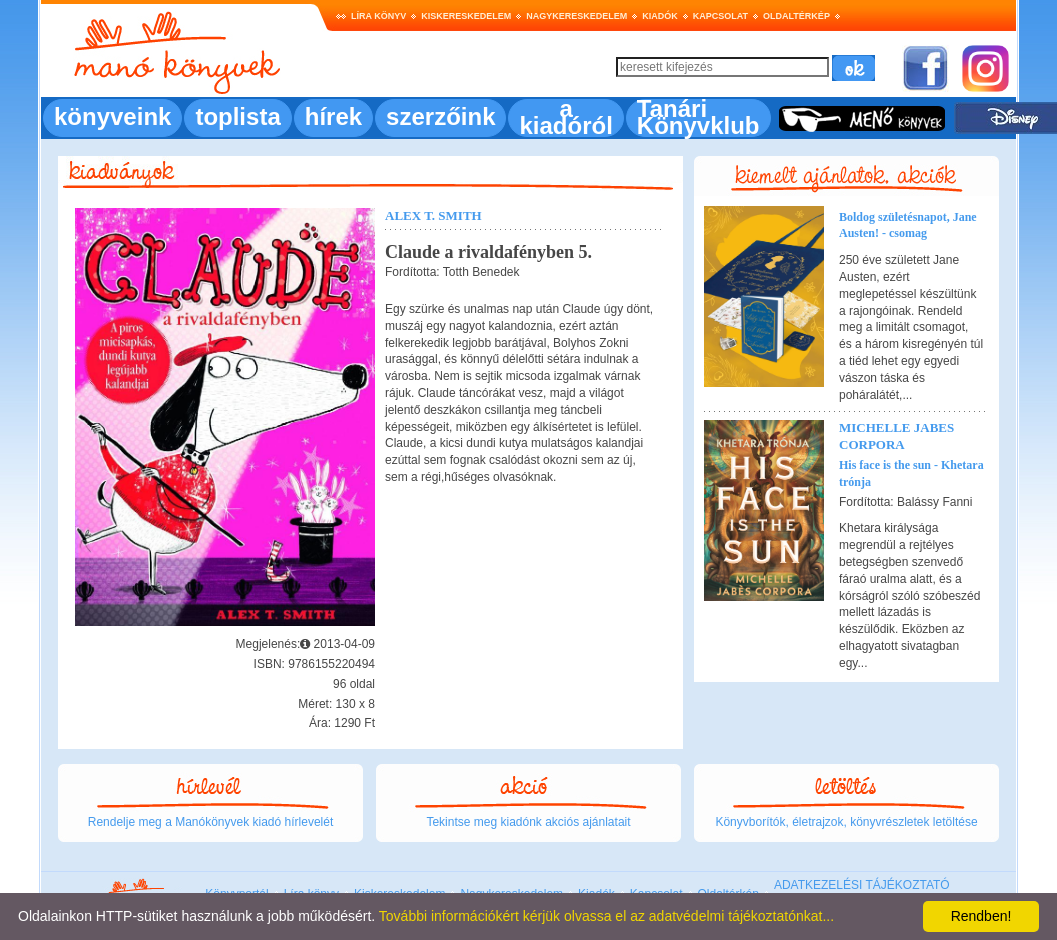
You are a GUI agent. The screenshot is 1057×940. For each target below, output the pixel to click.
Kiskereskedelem (466, 16)
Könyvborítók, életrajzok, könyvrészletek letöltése (846, 822)
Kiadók (660, 16)
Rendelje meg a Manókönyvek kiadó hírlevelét (210, 822)
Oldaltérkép (796, 16)
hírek (333, 116)
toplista (237, 116)
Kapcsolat (720, 16)
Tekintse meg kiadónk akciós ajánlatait (528, 822)
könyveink (112, 116)
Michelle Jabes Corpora (896, 436)
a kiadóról (565, 117)
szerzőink (440, 116)
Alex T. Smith (433, 215)
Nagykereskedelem (576, 16)
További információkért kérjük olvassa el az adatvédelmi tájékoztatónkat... (606, 916)
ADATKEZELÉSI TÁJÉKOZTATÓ (862, 885)
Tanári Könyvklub (698, 117)
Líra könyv (378, 16)
